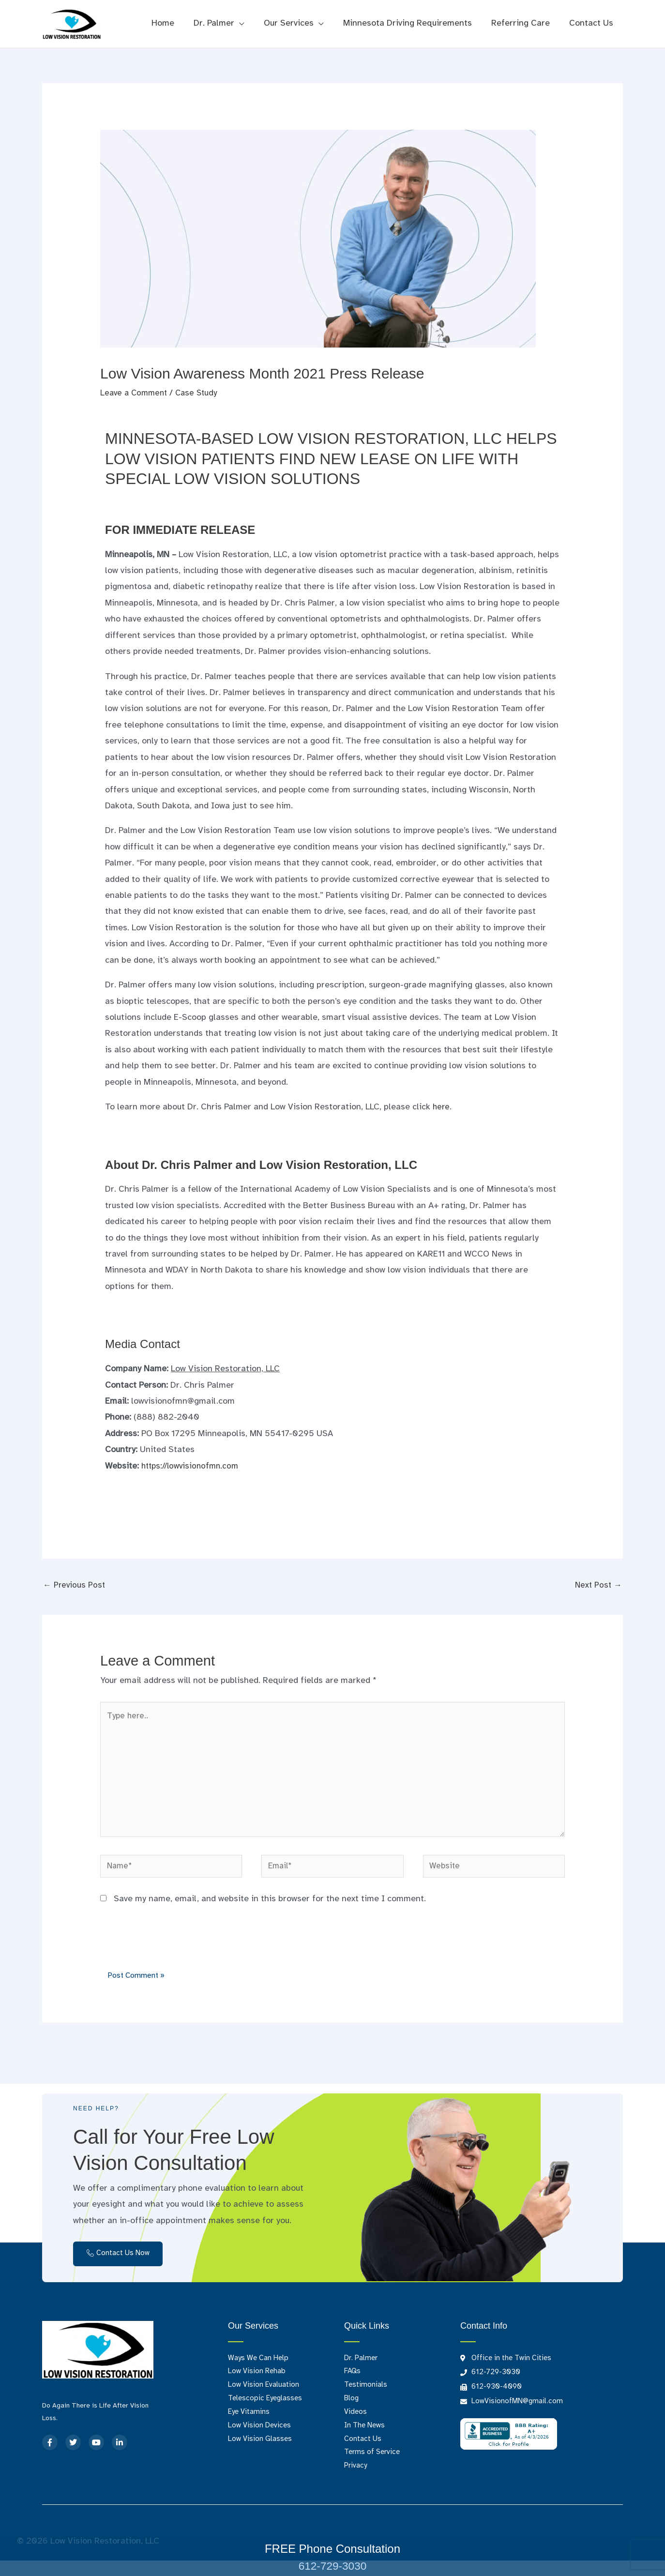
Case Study (201, 393)
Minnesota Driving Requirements (412, 23)
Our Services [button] (295, 23)
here (442, 1107)
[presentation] (173, 1951)
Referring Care (523, 23)
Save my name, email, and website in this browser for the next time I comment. (270, 1910)
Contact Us (592, 23)
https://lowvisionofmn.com (192, 1466)
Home (173, 23)
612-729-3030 (332, 2566)
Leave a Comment (135, 393)
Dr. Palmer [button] (222, 23)
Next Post (597, 1586)
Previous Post (75, 1586)
